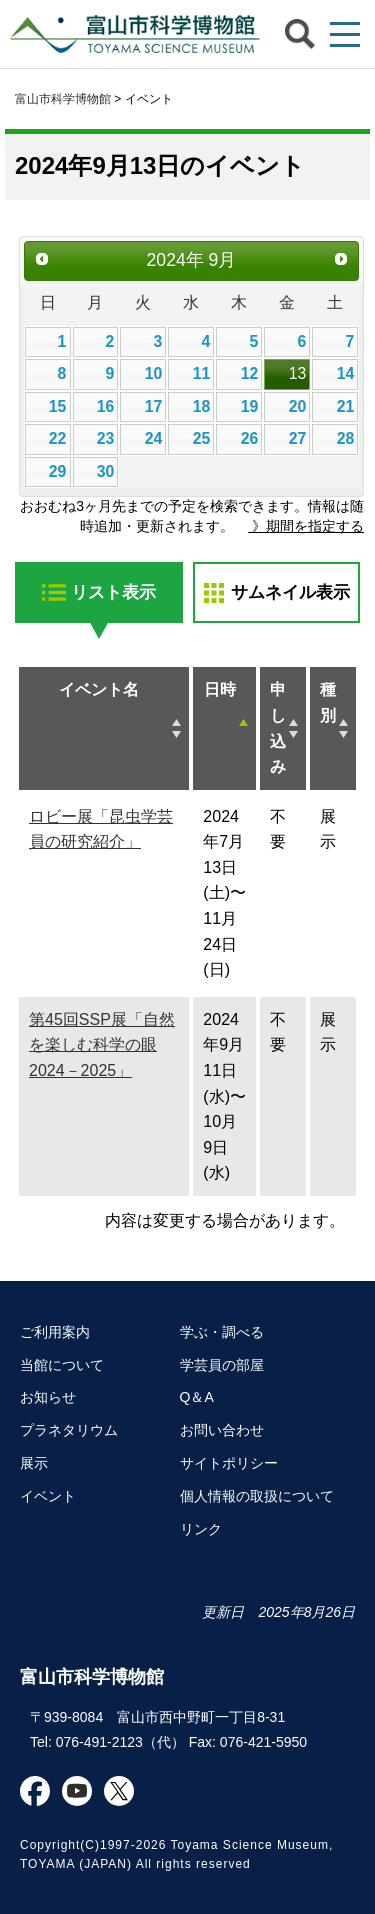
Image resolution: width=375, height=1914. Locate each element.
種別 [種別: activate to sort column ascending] (328, 702)
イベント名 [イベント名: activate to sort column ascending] (99, 689)
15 (58, 406)
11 (202, 373)
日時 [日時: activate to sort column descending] (220, 689)
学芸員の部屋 (222, 1365)
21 (346, 406)
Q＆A (197, 1397)
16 (106, 406)
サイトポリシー (229, 1463)
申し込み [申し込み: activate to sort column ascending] (278, 728)
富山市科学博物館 (130, 34)
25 (202, 438)
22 (58, 438)
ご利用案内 (55, 1332)
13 (298, 373)
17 (154, 406)
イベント (48, 1496)
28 (346, 438)
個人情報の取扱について (257, 1496)
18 (202, 406)
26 (250, 438)
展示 (34, 1463)
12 (250, 373)
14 (346, 373)
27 (298, 438)
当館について (62, 1365)
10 (154, 373)
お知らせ (48, 1397)
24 (154, 438)
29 (58, 471)
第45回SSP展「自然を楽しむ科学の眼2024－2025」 (102, 1045)
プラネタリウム (69, 1430)
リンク (201, 1529)
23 (106, 438)
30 (106, 471)
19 (250, 406)
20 (298, 406)
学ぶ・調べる (222, 1332)
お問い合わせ (222, 1430)
